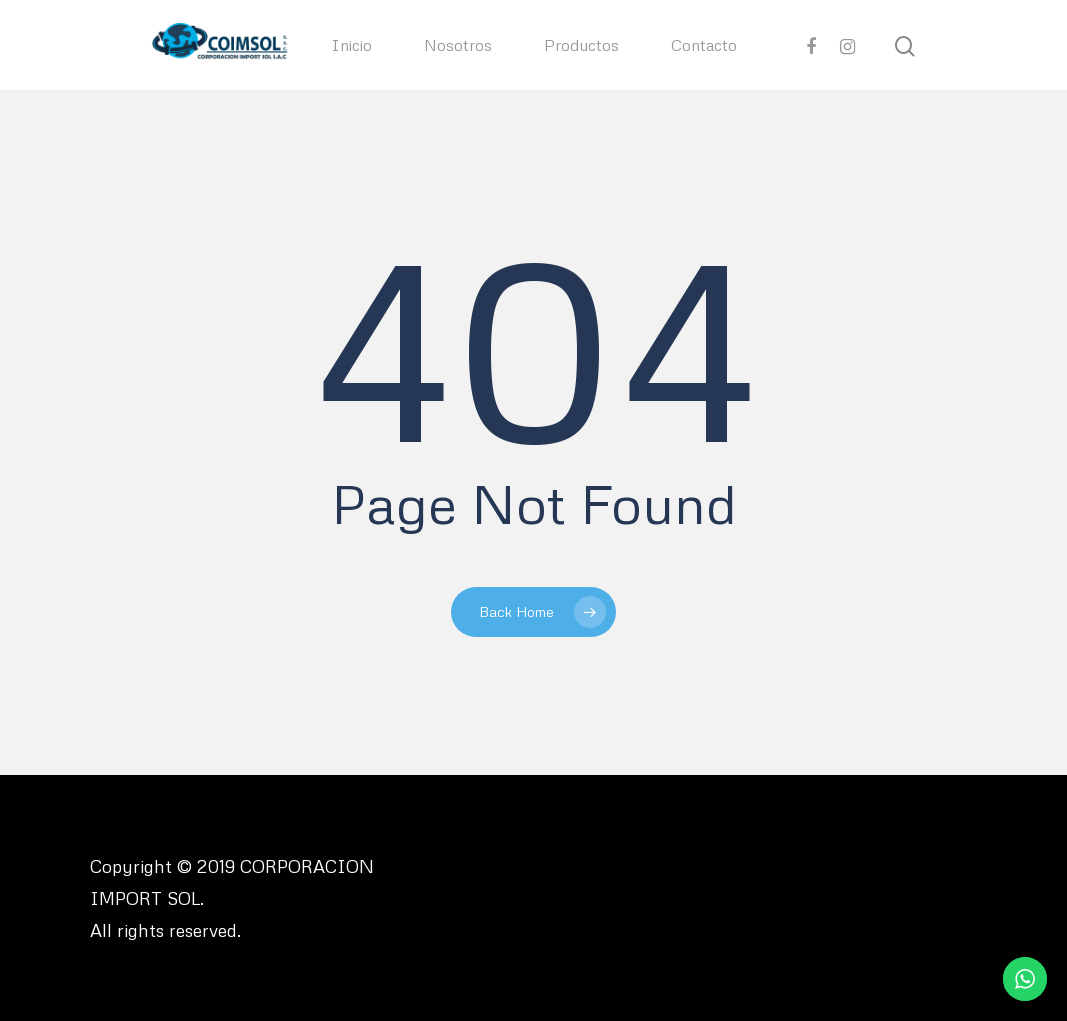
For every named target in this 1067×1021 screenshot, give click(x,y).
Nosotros (458, 45)
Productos (581, 45)
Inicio (351, 45)
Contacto (704, 45)
